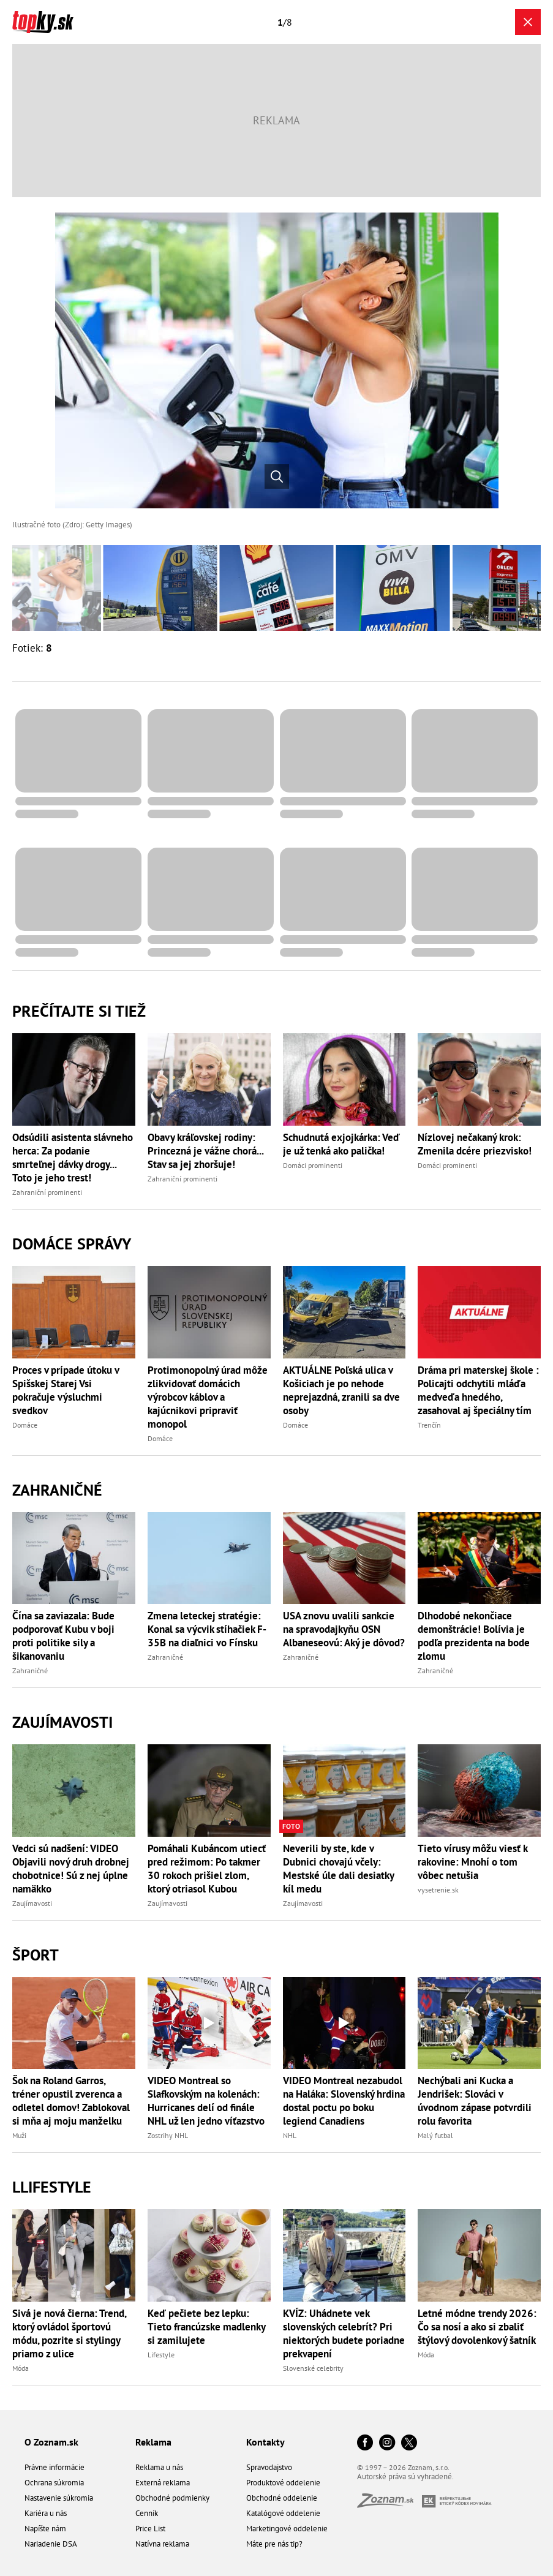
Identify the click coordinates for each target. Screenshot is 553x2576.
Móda (20, 2368)
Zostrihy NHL (168, 2135)
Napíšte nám (45, 2528)
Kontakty (265, 2442)
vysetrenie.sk (438, 1889)
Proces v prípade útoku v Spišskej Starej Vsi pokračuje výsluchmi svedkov (65, 1390)
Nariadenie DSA (50, 2544)
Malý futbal (435, 2135)
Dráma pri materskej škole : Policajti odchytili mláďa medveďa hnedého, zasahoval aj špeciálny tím (478, 1390)
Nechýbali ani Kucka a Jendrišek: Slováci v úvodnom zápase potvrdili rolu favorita (475, 2101)
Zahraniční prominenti (47, 1192)
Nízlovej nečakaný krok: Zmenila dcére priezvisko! (475, 1144)
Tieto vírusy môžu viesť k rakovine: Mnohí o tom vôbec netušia (472, 1862)
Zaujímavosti (62, 1722)
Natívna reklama (162, 2544)
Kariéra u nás (45, 2513)
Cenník (146, 2513)
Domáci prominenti (312, 1165)
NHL (289, 2135)
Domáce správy (71, 1243)
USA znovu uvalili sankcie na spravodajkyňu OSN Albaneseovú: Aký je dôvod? (344, 1629)
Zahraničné (57, 1490)
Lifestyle (161, 2354)
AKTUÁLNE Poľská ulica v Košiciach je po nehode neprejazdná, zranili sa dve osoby (341, 1390)
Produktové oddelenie (283, 2482)
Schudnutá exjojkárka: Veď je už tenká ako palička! (341, 1144)
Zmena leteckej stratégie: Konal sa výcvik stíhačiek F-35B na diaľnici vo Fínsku (207, 1629)
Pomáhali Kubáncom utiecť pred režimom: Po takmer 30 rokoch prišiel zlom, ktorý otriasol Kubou (207, 1869)
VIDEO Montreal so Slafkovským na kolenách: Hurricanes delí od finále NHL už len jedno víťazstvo (206, 2101)
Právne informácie (54, 2467)
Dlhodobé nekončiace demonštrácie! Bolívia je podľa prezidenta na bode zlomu (474, 1636)
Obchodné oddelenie (281, 2498)
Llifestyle (51, 2187)
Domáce (24, 1424)
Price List (150, 2528)
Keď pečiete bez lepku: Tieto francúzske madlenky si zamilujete (206, 2327)
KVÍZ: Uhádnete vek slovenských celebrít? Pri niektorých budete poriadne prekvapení (344, 2333)
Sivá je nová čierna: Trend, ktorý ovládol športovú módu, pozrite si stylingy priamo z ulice (69, 2333)
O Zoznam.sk (51, 2442)
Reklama (153, 2442)
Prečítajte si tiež (79, 1011)
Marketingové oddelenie (287, 2528)
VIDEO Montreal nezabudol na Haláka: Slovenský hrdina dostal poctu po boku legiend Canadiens (344, 2101)
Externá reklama (162, 2482)
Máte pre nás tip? (274, 2544)
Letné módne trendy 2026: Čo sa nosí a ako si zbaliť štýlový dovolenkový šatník (477, 2327)
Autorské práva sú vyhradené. (405, 2476)
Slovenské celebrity (313, 2368)
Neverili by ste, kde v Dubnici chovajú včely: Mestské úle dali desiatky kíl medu (338, 1869)
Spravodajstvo (269, 2467)
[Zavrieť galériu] (528, 22)
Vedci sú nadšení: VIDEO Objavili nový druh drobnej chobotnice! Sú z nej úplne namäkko (70, 1869)
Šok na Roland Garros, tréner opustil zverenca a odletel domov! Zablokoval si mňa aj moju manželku (71, 2101)
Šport (35, 1955)
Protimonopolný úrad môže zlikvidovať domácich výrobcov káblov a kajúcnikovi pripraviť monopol (208, 1397)
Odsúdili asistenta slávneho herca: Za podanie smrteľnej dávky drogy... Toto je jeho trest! (72, 1157)
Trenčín (429, 1424)
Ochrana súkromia (54, 2482)
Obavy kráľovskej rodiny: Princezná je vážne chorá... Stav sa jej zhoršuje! (205, 1151)
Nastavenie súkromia (58, 2498)
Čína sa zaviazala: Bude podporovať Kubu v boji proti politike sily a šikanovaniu (63, 1636)
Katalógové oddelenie (283, 2513)
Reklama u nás (159, 2467)
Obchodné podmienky (172, 2498)
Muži (19, 2135)
